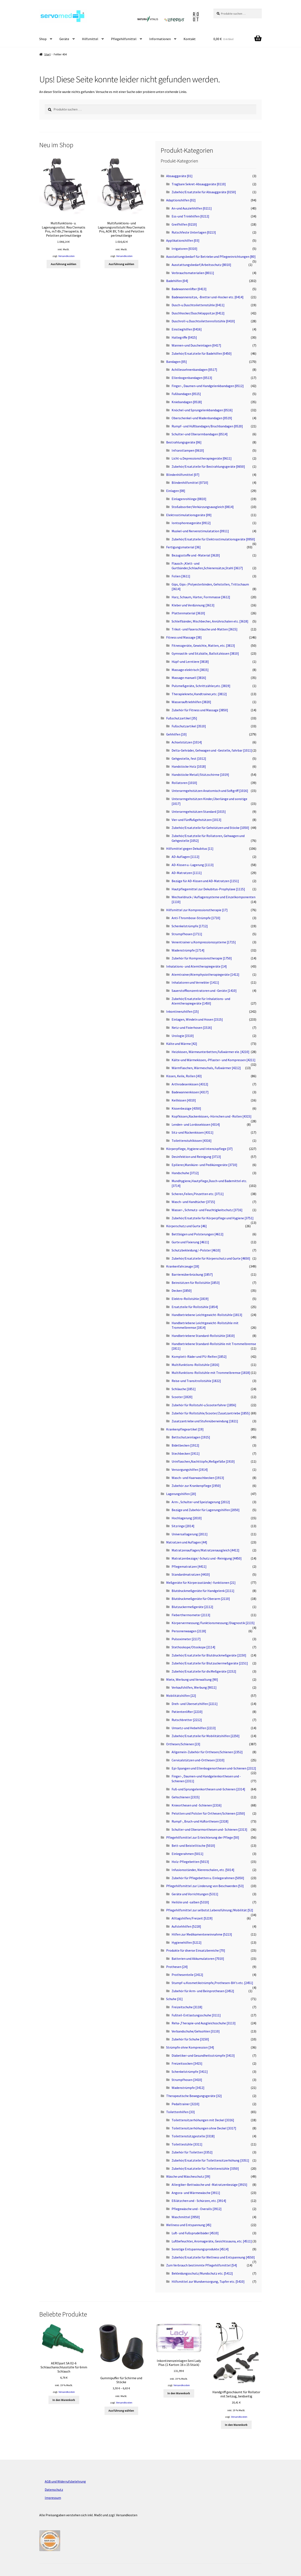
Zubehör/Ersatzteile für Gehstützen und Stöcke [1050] (210, 828)
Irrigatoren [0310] (184, 248)
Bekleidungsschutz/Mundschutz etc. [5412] (202, 2273)
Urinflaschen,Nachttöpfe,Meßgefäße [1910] (203, 1461)
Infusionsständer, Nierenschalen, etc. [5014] (203, 1870)
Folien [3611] (181, 576)
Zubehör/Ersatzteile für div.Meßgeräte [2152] (204, 1671)
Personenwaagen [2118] (189, 1631)
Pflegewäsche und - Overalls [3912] (197, 2209)
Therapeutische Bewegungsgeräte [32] (194, 2096)
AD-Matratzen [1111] (187, 873)
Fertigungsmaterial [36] (183, 547)
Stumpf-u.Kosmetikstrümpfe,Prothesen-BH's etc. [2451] (212, 1983)
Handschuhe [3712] (185, 1173)
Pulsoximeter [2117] (186, 1639)
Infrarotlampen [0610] (188, 450)
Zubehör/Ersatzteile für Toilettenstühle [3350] (205, 2168)
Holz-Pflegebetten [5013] (190, 1862)
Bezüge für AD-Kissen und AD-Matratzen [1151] (205, 881)
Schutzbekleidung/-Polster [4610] (196, 1250)
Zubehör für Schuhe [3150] (190, 2039)
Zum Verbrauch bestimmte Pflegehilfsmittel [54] (201, 2265)
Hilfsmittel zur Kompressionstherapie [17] (197, 910)
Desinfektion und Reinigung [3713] (196, 1157)
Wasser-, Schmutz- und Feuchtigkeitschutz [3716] (207, 1210)
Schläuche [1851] (184, 1389)
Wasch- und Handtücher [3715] (193, 1202)
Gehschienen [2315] (186, 1797)
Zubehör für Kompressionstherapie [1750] (202, 958)
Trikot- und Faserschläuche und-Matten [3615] (204, 629)
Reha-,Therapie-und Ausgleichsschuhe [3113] (204, 2023)
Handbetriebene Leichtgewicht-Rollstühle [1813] (207, 1315)
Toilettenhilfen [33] (180, 2112)
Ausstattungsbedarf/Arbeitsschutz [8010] (201, 265)
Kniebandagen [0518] (187, 402)
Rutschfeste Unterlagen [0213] (194, 232)
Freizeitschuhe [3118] (187, 2007)
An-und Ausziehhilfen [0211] (192, 208)
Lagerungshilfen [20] (181, 1494)
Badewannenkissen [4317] (190, 1092)
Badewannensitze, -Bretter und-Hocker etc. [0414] (208, 297)
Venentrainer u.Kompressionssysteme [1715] (204, 942)
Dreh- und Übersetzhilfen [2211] (195, 1704)
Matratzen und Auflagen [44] (186, 1542)
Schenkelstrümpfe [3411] (190, 2071)
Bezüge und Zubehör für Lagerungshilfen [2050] (206, 1510)
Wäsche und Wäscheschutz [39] (188, 2176)
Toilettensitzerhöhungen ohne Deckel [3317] (204, 2128)
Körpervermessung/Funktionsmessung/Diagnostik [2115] (213, 1623)
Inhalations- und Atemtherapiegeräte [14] (196, 966)
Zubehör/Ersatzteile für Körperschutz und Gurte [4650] (211, 1258)
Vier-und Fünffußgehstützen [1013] (196, 820)
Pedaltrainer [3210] (185, 2104)
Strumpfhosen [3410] (187, 2080)
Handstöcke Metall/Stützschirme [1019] (200, 774)
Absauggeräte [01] (179, 176)
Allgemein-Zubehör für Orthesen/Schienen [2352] (207, 1752)
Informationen (160, 39)
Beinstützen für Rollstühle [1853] (196, 1282)
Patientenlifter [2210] (187, 1712)
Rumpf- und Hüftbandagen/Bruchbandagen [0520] (207, 426)
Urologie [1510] (183, 1036)
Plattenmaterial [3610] (188, 613)
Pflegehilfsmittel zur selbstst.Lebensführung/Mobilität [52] (209, 1910)
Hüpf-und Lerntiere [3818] (190, 661)
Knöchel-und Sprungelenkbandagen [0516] (202, 410)
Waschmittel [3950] (186, 2217)
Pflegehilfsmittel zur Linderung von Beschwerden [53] (205, 1886)
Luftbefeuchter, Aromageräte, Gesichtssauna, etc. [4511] (212, 2241)
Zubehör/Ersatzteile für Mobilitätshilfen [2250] (206, 1736)
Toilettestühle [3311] (187, 2144)
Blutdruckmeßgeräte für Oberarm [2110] (201, 1599)
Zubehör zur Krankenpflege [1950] (196, 1486)
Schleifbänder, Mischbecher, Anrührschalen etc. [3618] (210, 621)
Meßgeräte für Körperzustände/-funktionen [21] (201, 1582)
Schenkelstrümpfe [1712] (190, 926)
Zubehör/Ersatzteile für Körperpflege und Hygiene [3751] (213, 1218)
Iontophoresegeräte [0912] (191, 523)
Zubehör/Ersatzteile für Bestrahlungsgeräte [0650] (208, 466)
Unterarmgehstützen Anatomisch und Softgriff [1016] (210, 791)
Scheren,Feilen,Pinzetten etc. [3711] (198, 1194)
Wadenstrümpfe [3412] (188, 2088)
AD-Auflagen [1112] (185, 857)
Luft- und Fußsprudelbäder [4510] (195, 2233)
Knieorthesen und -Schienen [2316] (197, 1805)
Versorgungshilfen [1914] (190, 1469)
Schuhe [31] (174, 1999)
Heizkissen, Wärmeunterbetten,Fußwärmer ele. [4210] (210, 1052)
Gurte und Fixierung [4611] (190, 1242)
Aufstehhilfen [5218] (186, 1926)
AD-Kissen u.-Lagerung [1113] (193, 865)
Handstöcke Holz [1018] (189, 766)
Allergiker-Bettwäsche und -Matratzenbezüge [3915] (209, 2184)
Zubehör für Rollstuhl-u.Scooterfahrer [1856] (204, 1405)
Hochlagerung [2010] (187, 1518)
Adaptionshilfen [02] (181, 200)
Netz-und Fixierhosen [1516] (192, 1027)
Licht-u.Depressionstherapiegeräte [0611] (202, 458)
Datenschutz (54, 2489)
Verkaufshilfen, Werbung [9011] (194, 1687)
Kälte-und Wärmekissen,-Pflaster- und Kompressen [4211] (213, 1060)
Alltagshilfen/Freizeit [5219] (192, 1918)
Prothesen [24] (177, 1967)
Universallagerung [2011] (190, 1534)
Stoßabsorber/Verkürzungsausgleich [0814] (203, 507)
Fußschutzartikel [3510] (189, 726)
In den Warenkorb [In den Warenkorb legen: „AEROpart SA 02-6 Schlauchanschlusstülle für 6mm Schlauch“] (63, 2400)
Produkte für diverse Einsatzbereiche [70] (195, 1950)
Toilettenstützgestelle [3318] (193, 2136)
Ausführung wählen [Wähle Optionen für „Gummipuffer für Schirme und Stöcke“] (121, 2410)
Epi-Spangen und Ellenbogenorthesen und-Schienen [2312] (214, 1768)
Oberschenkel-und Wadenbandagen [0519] (202, 418)
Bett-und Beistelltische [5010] (193, 1845)
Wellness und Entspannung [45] (188, 2225)
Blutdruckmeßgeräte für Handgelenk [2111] (203, 1591)
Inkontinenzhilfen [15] (182, 1011)
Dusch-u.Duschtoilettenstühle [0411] (198, 305)
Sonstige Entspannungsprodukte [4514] (200, 2249)
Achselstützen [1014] (187, 742)
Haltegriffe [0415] (184, 337)
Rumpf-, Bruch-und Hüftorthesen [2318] (200, 1821)
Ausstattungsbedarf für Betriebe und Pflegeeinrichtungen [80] (211, 256)
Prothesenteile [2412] (187, 1975)
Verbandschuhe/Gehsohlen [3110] (196, 2031)
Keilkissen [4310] (184, 1100)
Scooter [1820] (182, 1397)
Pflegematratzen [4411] (189, 1566)
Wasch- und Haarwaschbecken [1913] (198, 1478)
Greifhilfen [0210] (184, 224)
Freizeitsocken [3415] (187, 2063)
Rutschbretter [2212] (187, 1720)
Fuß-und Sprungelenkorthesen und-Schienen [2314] (208, 1789)
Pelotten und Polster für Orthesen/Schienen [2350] (208, 1813)
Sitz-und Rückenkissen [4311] (192, 1132)
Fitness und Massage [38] (184, 637)
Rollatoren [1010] (184, 783)
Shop (43, 39)
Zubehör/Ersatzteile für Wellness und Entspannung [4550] (213, 2257)
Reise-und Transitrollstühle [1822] (196, 1381)
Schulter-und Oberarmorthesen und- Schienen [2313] (209, 1829)
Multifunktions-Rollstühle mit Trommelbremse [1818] (211, 1373)
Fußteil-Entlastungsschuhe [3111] (196, 2015)
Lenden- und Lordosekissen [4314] (196, 1124)
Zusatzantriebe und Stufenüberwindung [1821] (205, 1421)
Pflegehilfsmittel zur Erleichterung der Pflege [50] (202, 1837)
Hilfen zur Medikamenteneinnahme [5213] (202, 1934)
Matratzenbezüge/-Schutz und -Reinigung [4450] (207, 1558)
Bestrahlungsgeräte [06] (184, 442)
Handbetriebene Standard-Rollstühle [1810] (203, 1336)
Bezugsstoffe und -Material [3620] (196, 555)
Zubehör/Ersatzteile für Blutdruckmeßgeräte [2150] (209, 1655)
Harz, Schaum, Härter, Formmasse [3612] (201, 597)
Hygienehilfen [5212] (187, 1942)
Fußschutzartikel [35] (181, 718)
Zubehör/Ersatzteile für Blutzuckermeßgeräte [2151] (210, 1663)
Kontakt (190, 39)
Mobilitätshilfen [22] (181, 1695)
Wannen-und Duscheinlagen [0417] (196, 345)
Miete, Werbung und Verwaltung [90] (192, 1679)
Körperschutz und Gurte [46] (186, 1226)
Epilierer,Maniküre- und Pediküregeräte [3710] (204, 1165)
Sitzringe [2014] (183, 1526)
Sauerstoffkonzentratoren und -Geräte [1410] (204, 990)
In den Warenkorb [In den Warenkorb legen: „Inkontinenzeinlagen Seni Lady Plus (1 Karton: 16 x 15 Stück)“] (178, 2393)
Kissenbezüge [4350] (186, 1108)
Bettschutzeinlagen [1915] (191, 1437)
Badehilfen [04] (177, 281)
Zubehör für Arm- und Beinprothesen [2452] (203, 1991)
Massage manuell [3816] (189, 678)
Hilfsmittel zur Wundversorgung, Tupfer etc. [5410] (208, 2281)
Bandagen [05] (176, 361)
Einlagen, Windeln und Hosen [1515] (197, 1019)
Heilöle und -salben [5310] (190, 1902)
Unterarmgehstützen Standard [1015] (199, 811)
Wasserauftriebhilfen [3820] (191, 702)
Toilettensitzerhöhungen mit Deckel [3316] (203, 2120)
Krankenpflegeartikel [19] (185, 1429)
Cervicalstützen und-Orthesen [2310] (198, 1760)
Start (47, 54)
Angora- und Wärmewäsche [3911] (196, 2193)
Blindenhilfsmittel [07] (182, 475)
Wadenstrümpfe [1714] (188, 950)
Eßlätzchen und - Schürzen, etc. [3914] (199, 2201)
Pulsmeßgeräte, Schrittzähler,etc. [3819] (201, 686)
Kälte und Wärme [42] (181, 1044)
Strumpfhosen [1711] (187, 934)
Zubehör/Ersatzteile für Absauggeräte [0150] (204, 192)
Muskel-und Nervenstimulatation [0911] (200, 531)
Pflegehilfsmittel (123, 39)
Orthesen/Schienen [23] (183, 1744)
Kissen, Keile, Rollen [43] (184, 1076)
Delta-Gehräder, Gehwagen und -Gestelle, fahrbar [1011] (212, 750)
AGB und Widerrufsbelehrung (65, 2481)
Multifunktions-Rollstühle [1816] (195, 1365)
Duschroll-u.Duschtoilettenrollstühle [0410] (203, 321)
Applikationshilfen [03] (182, 240)
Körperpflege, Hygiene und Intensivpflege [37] (199, 1149)
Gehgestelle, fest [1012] (189, 758)
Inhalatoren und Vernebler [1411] (195, 982)
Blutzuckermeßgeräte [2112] (192, 1607)
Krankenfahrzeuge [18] (182, 1266)
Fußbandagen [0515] (186, 394)
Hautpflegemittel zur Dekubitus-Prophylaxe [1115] (208, 889)
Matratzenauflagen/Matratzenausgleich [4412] (205, 1550)
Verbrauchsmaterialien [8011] (193, 273)
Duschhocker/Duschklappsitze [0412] (198, 313)
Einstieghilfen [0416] (187, 329)
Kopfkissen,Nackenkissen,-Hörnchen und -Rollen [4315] (211, 1116)
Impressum (53, 2498)
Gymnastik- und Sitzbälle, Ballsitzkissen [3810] (205, 653)
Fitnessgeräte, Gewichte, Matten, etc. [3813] (203, 645)
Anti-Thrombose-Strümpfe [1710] (196, 918)
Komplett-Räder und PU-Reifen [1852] (199, 1356)
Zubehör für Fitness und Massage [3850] (200, 710)
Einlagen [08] (175, 491)
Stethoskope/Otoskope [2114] (193, 1647)
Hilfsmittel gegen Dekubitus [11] (189, 848)
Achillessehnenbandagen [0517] (194, 369)
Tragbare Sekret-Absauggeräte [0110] (199, 184)
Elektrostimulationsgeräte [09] (189, 515)
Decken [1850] (182, 1290)
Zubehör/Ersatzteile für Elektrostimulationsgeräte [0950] (213, 539)
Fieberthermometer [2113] (191, 1615)
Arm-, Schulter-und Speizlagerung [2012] (201, 1502)
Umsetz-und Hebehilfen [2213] (194, 1728)
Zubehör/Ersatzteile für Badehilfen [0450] (202, 353)
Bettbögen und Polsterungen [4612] (197, 1234)
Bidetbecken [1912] (185, 1445)
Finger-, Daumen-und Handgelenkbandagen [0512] (208, 386)
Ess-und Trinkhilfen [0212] (190, 216)
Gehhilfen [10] (176, 734)
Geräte (64, 39)
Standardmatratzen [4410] (191, 1574)
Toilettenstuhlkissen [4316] (192, 1140)
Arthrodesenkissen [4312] (190, 1084)
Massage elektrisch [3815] (190, 670)
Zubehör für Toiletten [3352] (192, 2152)
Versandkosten (66, 256)
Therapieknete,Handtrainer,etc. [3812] (199, 694)
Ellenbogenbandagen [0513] (192, 378)
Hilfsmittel (90, 39)
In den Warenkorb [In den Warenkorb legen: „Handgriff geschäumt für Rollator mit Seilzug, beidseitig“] (236, 2425)
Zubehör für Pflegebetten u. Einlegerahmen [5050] (208, 1878)
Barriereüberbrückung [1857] (192, 1274)
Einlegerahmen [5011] (187, 1854)
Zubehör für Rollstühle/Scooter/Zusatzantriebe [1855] (211, 1413)
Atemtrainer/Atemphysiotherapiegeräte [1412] (205, 974)
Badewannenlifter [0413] (189, 289)
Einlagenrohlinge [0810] (189, 499)
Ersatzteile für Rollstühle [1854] (195, 1307)
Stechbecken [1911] (186, 1453)
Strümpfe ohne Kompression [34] (190, 2047)
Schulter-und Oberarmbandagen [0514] (200, 434)
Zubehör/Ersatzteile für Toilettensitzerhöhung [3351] (210, 2160)
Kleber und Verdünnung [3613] (193, 605)
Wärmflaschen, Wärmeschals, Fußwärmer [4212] (206, 1068)
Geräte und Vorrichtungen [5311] (195, 1894)
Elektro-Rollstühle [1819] (190, 1299)
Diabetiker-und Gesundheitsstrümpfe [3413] (203, 2055)
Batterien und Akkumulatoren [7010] (198, 1958)
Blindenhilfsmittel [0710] (190, 482)
